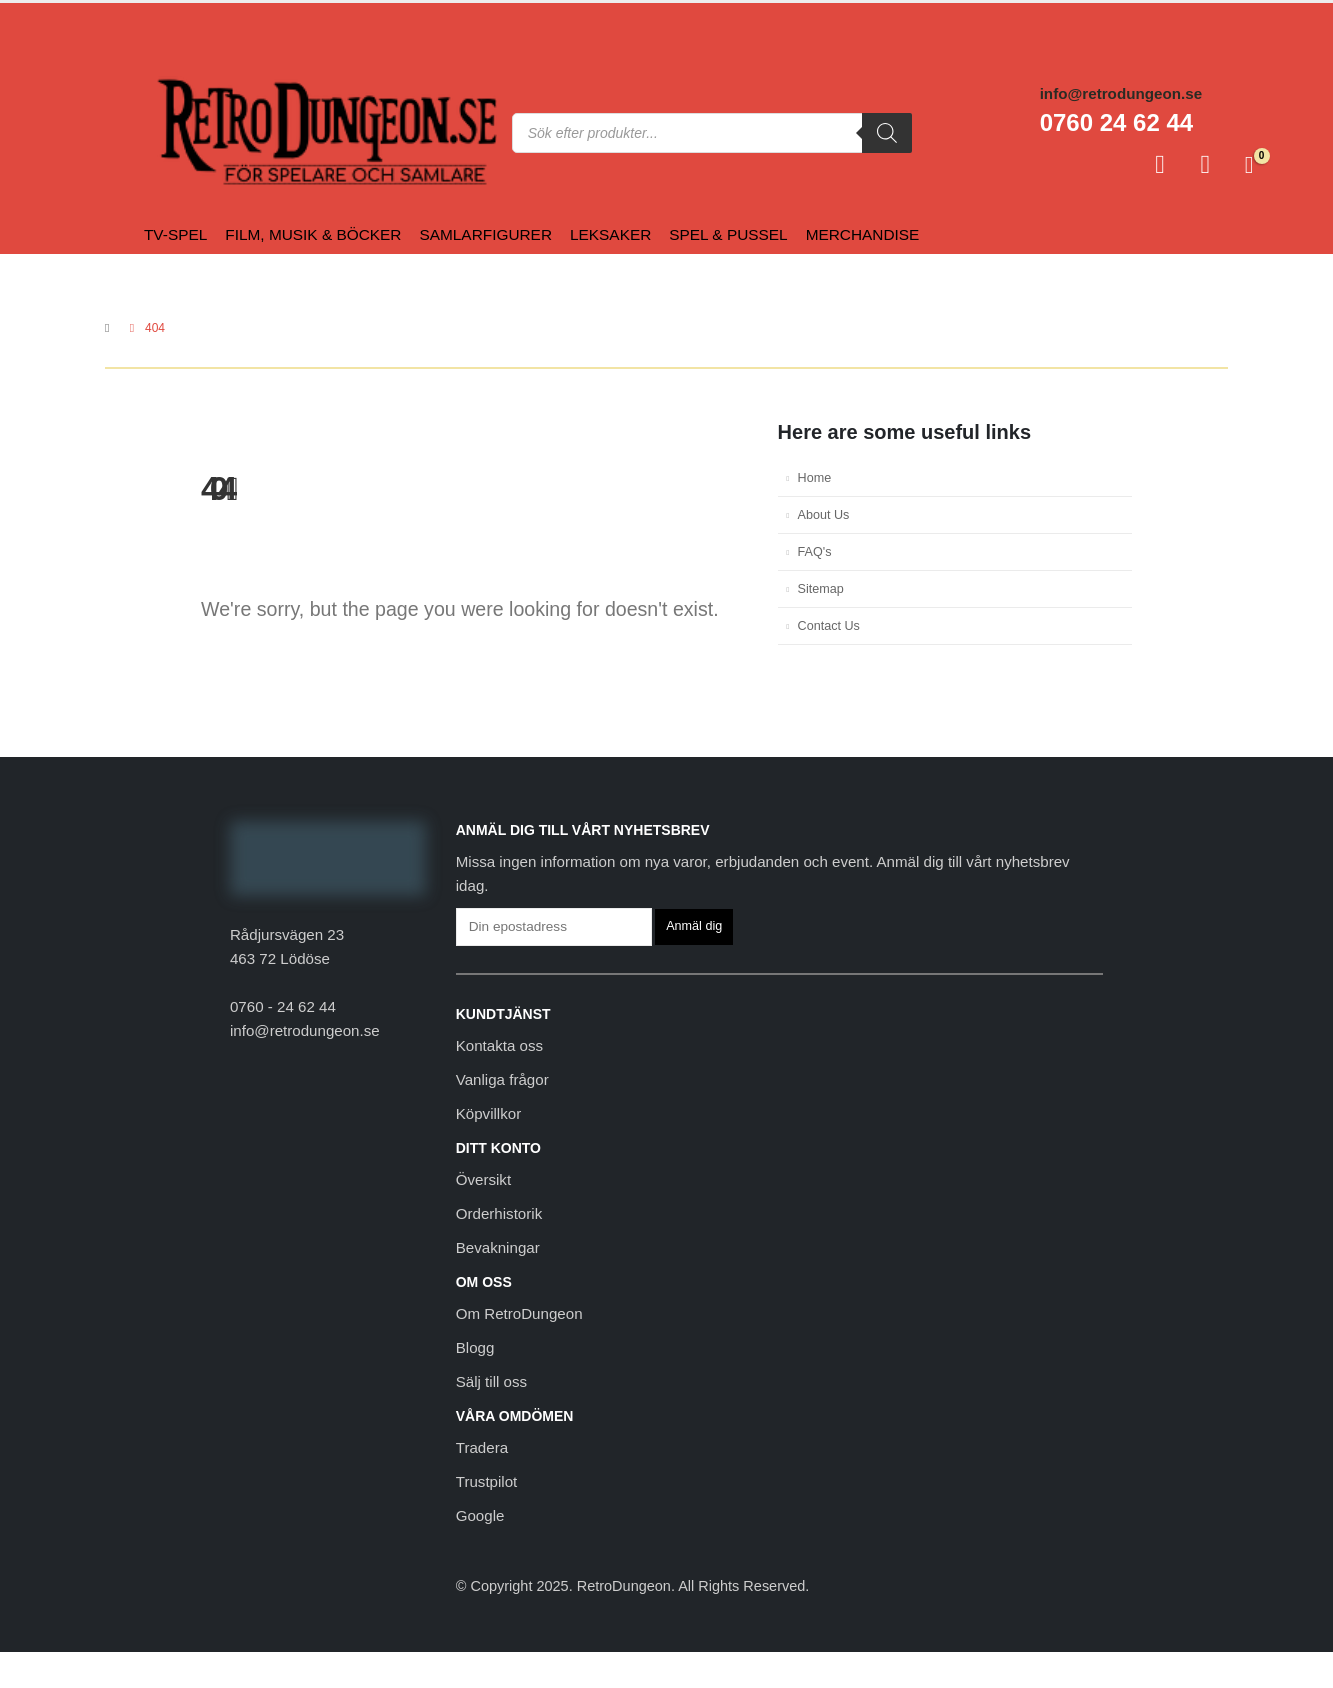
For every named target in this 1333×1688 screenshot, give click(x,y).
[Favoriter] (1205, 165)
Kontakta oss (499, 1045)
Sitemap (821, 589)
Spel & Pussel (728, 234)
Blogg (475, 1347)
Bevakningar (498, 1247)
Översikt (483, 1179)
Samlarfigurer (485, 234)
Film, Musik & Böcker (313, 234)
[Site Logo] (197, 132)
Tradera (482, 1447)
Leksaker (610, 234)
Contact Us (829, 626)
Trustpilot (487, 1481)
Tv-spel (175, 234)
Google (480, 1515)
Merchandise (863, 234)
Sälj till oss (491, 1381)
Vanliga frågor (502, 1079)
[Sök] (887, 133)
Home (815, 478)
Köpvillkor (489, 1113)
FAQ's (815, 552)
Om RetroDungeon (519, 1313)
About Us (824, 515)
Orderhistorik (499, 1213)
